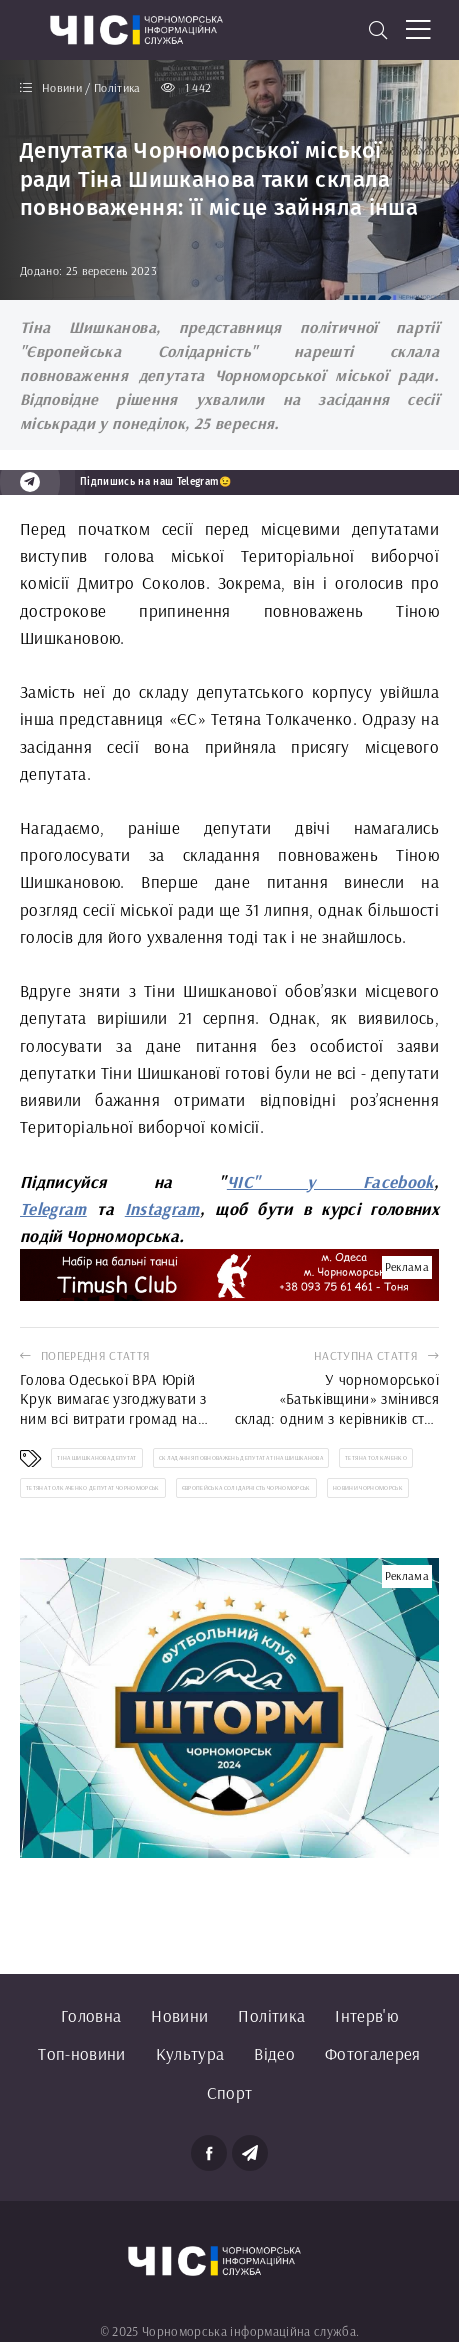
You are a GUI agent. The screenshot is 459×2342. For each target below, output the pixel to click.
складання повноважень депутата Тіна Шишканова (241, 1458)
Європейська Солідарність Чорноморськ (246, 1488)
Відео (274, 2053)
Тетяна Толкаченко (376, 1458)
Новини (179, 2015)
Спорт (230, 2092)
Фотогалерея (373, 2053)
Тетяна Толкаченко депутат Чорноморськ (93, 1488)
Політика (271, 2015)
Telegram (53, 1208)
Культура (190, 2053)
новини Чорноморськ (368, 1488)
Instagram (162, 1208)
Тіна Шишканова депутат (96, 1458)
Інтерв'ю (366, 2015)
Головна (91, 2015)
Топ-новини (81, 2053)
